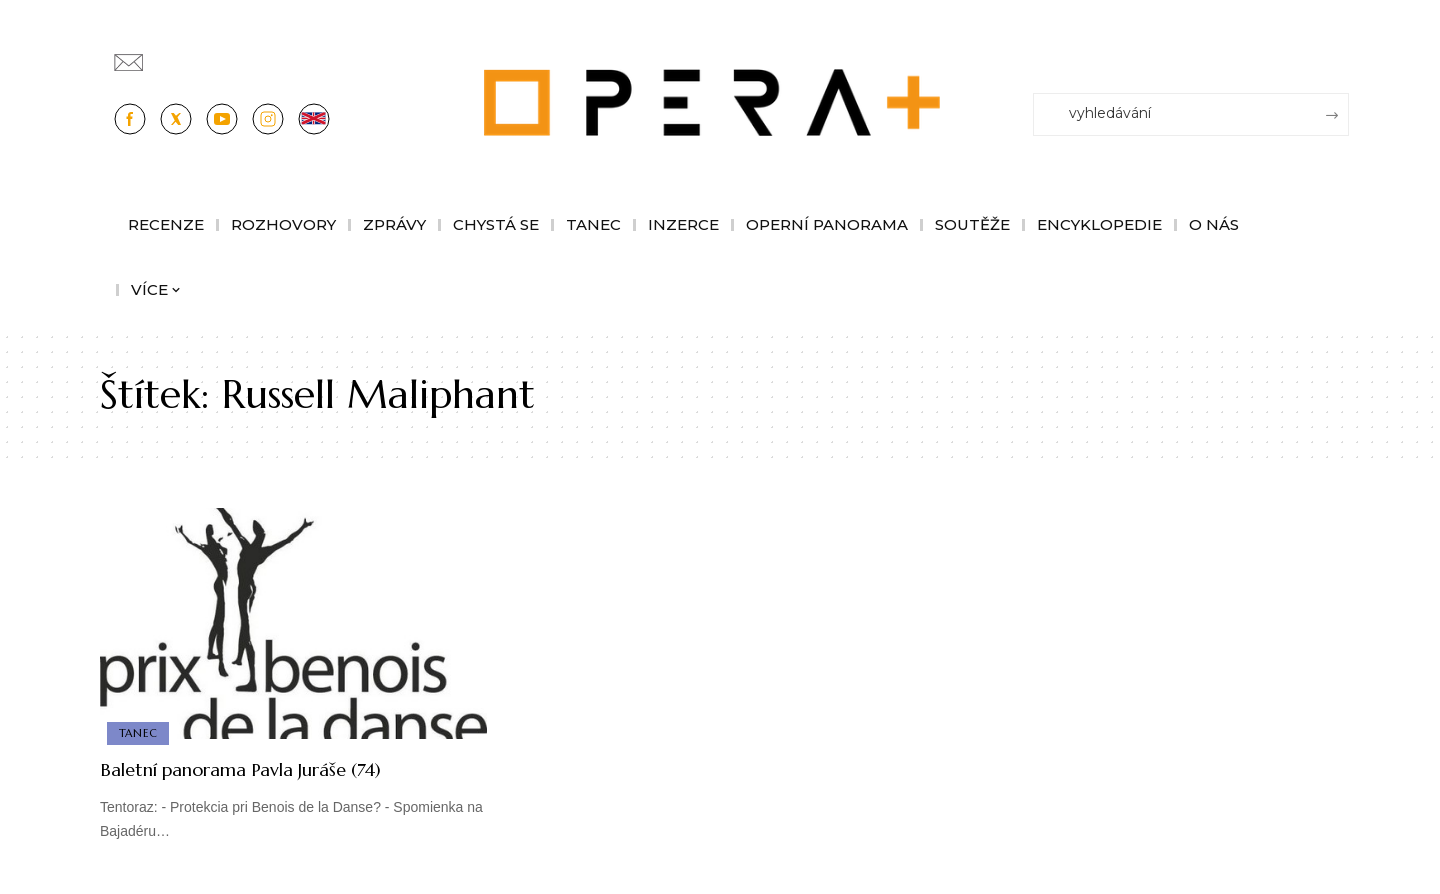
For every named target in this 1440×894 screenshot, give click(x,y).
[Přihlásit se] (1338, 53)
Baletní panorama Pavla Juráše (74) (275, 768)
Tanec (139, 732)
